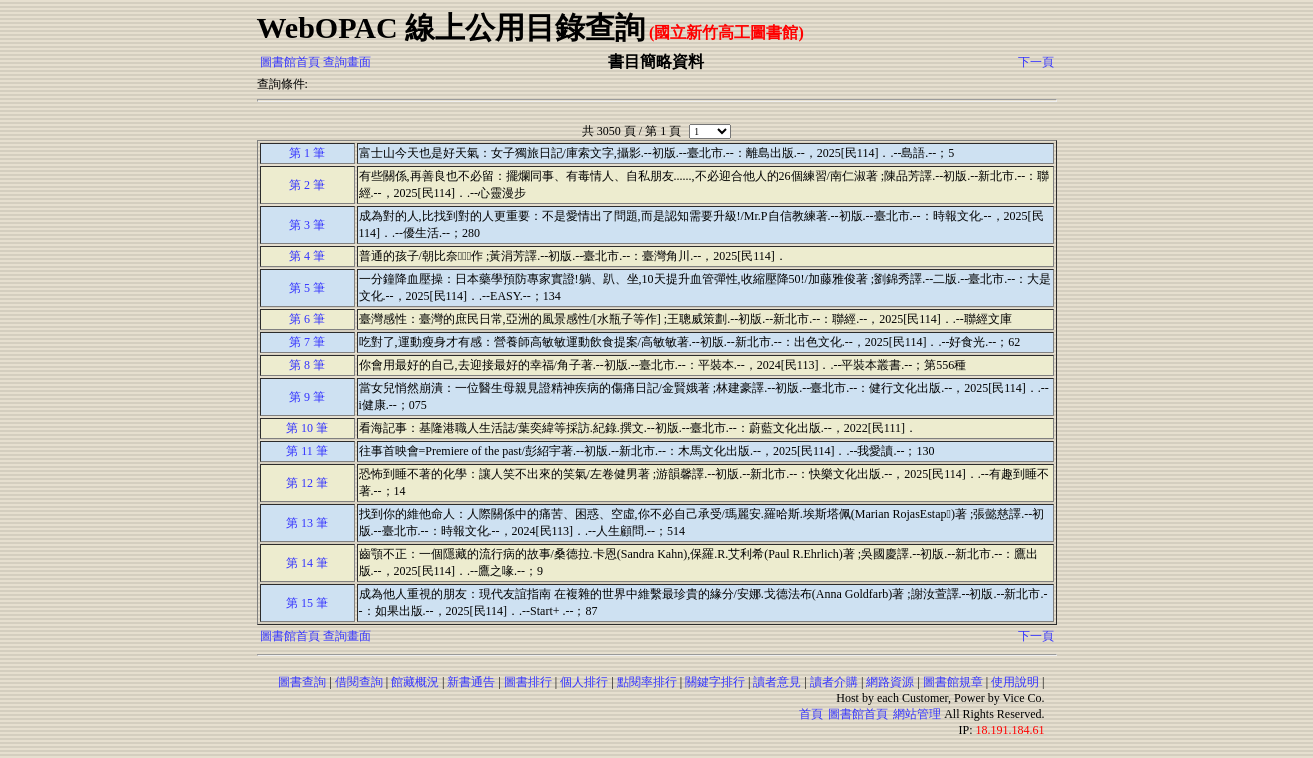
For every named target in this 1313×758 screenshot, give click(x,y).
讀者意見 (777, 682)
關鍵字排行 (715, 682)
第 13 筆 (307, 523)
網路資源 (890, 682)
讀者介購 (834, 682)
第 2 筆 (307, 185)
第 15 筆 (307, 603)
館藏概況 (415, 682)
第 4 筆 (307, 256)
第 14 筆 (307, 563)
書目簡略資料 (656, 61)
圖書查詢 (302, 682)
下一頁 (1036, 62)
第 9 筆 (307, 397)
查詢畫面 (347, 62)
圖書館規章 (953, 682)
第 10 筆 (307, 428)
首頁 (811, 714)
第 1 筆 (307, 153)
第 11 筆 (307, 451)
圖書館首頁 (290, 62)
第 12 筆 (307, 483)
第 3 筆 (307, 225)
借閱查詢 (359, 682)
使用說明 (1015, 682)
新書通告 (471, 682)
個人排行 (584, 682)
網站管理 (917, 714)
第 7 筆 (307, 342)
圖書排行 (528, 682)
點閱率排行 (647, 682)
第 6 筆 (307, 319)
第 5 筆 (307, 288)
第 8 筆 (307, 365)
